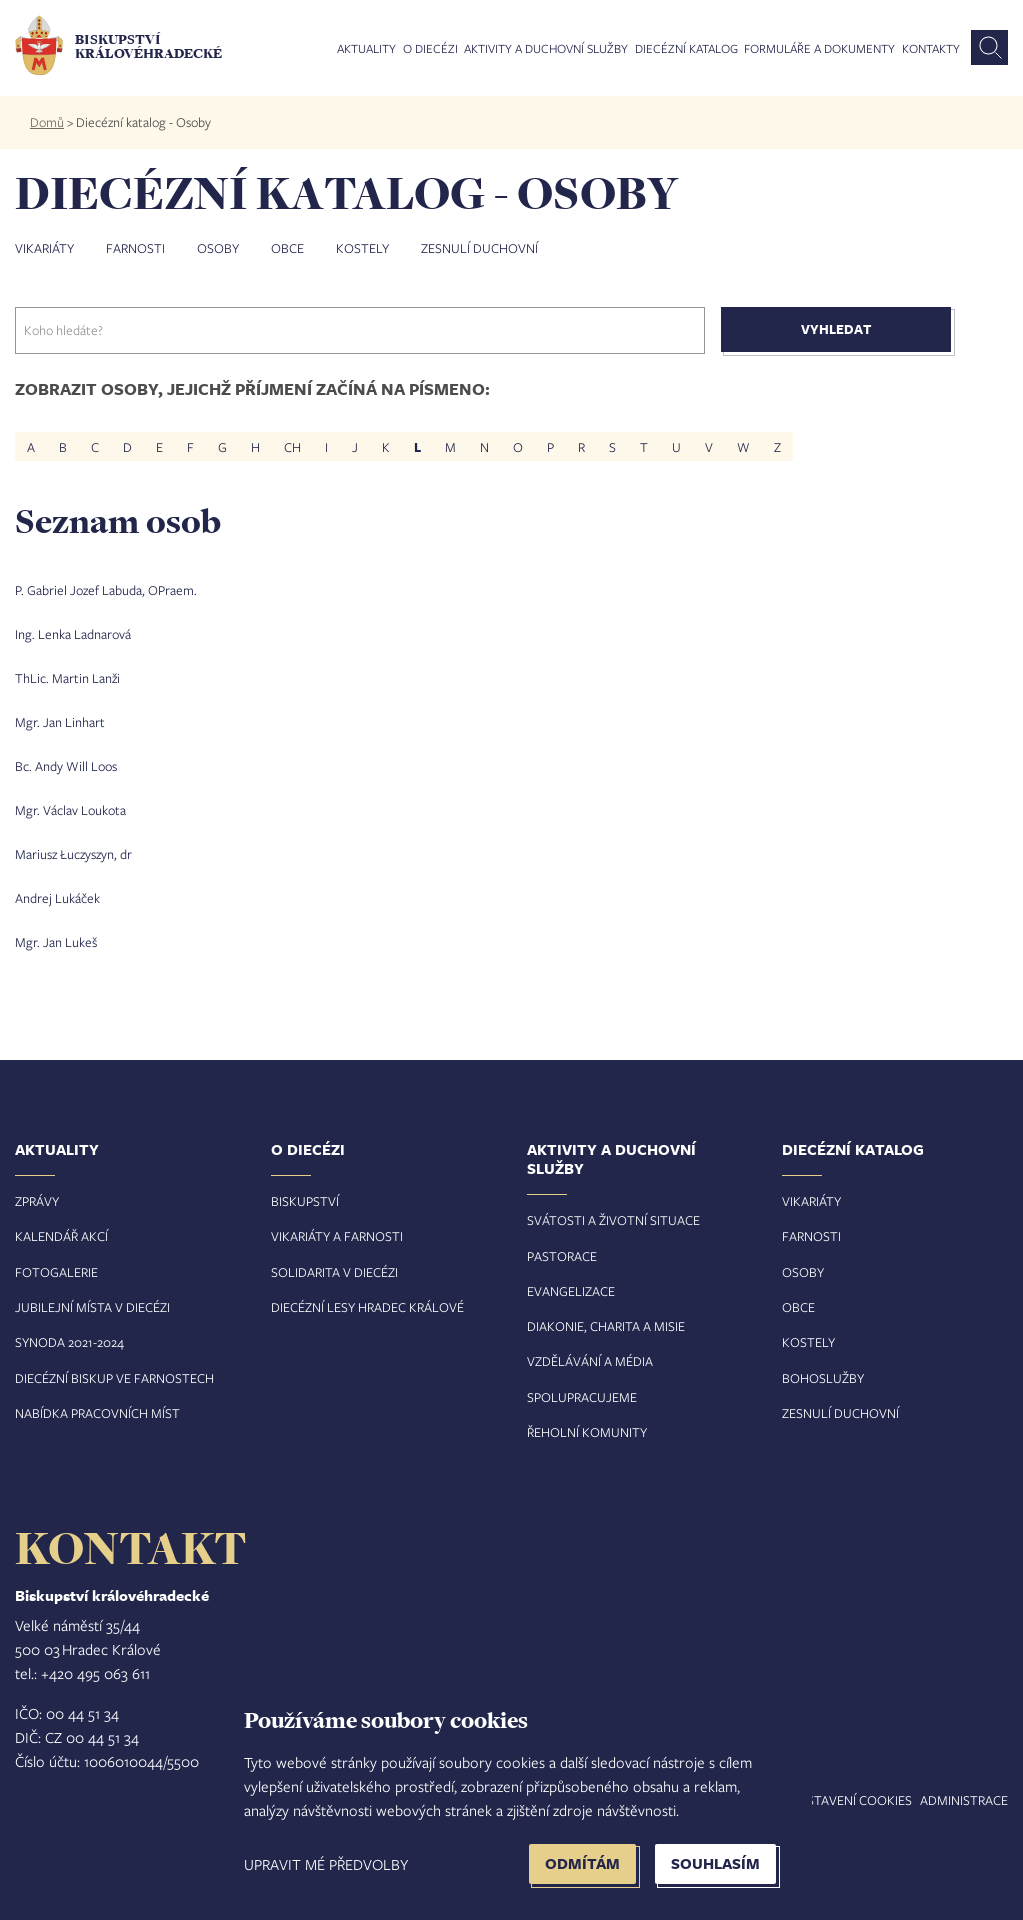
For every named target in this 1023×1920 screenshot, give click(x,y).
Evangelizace (571, 1291)
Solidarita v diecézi (334, 1272)
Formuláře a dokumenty (819, 49)
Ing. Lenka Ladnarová (73, 634)
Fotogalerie (56, 1272)
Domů (47, 122)
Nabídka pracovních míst (97, 1413)
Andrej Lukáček (57, 898)
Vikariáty (44, 248)
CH (292, 446)
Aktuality (366, 49)
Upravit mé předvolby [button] (326, 1864)
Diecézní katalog (686, 49)
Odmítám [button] (582, 1863)
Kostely (362, 248)
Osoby (218, 248)
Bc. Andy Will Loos (66, 766)
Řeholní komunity (587, 1432)
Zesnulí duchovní (479, 248)
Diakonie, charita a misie (606, 1326)
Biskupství (305, 1201)
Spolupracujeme (582, 1397)
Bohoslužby (823, 1378)
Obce (287, 248)
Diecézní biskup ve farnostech (114, 1378)
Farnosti (135, 248)
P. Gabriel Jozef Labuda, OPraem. (106, 590)
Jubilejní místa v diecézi (92, 1307)
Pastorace (562, 1256)
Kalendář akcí (61, 1236)
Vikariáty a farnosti (337, 1236)
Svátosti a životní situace (613, 1220)
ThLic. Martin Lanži (67, 678)
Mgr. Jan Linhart (60, 722)
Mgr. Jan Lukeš (56, 942)
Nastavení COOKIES (851, 1800)
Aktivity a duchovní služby (546, 49)
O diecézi (430, 49)
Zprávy (37, 1201)
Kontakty (931, 49)
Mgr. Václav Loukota (70, 810)
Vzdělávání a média (590, 1361)
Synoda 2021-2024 (69, 1342)
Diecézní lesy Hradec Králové (367, 1307)
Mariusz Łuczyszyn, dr (73, 854)
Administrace (964, 1800)
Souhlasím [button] (715, 1863)
